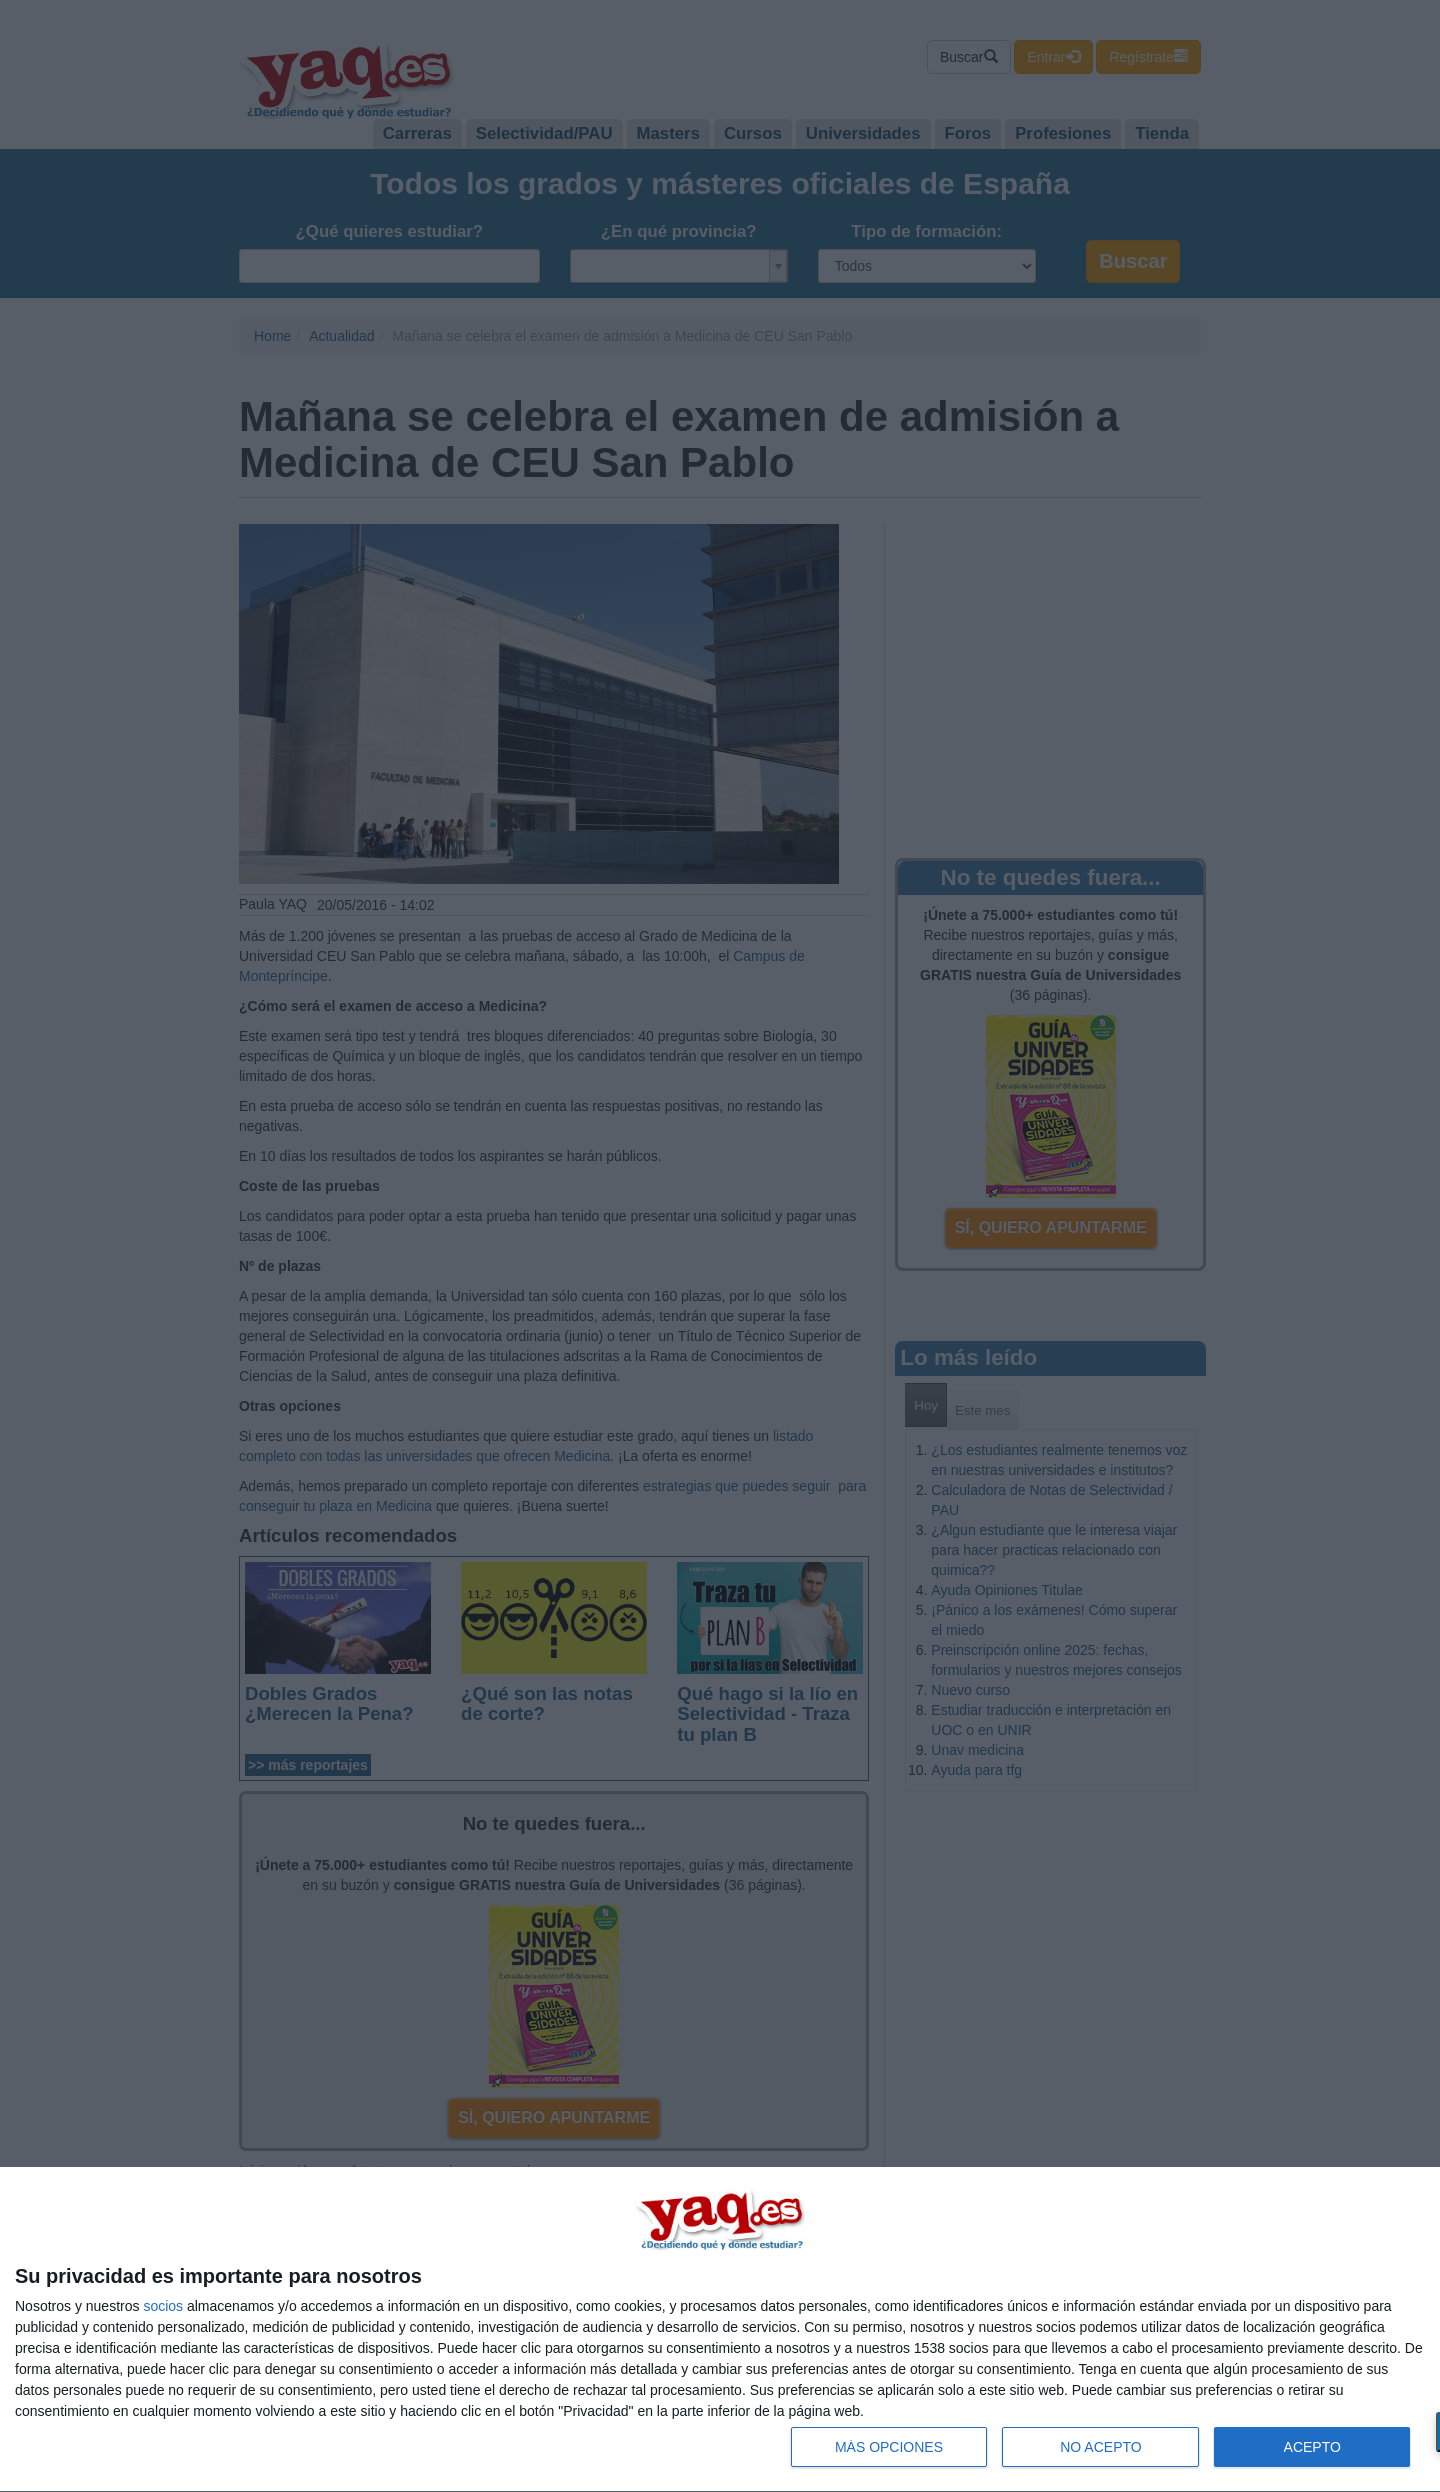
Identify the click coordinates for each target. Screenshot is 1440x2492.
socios (163, 2306)
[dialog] (720, 2330)
